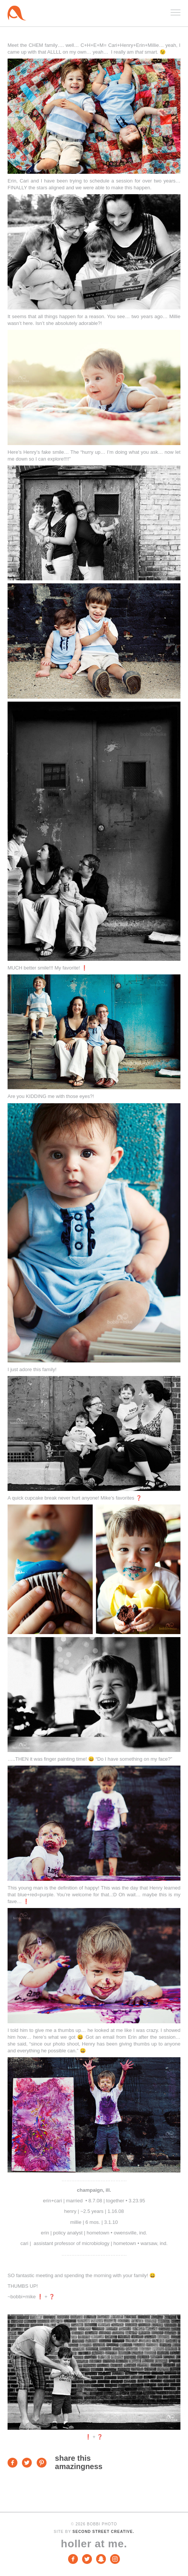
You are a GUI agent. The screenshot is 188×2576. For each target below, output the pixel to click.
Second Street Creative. (103, 2532)
